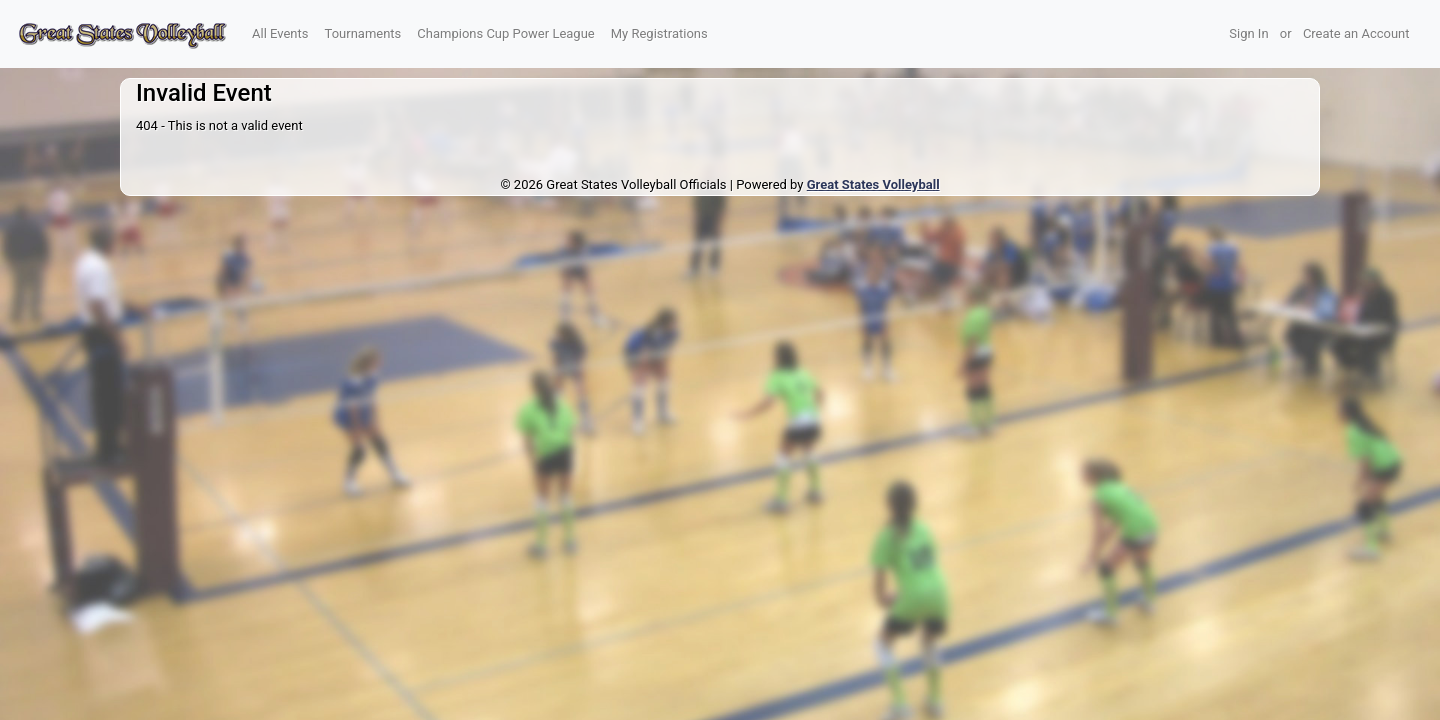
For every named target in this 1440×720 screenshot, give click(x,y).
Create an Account (1356, 33)
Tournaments (363, 33)
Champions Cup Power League (505, 33)
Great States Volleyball (873, 184)
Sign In (1248, 33)
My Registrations (659, 33)
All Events (280, 33)
